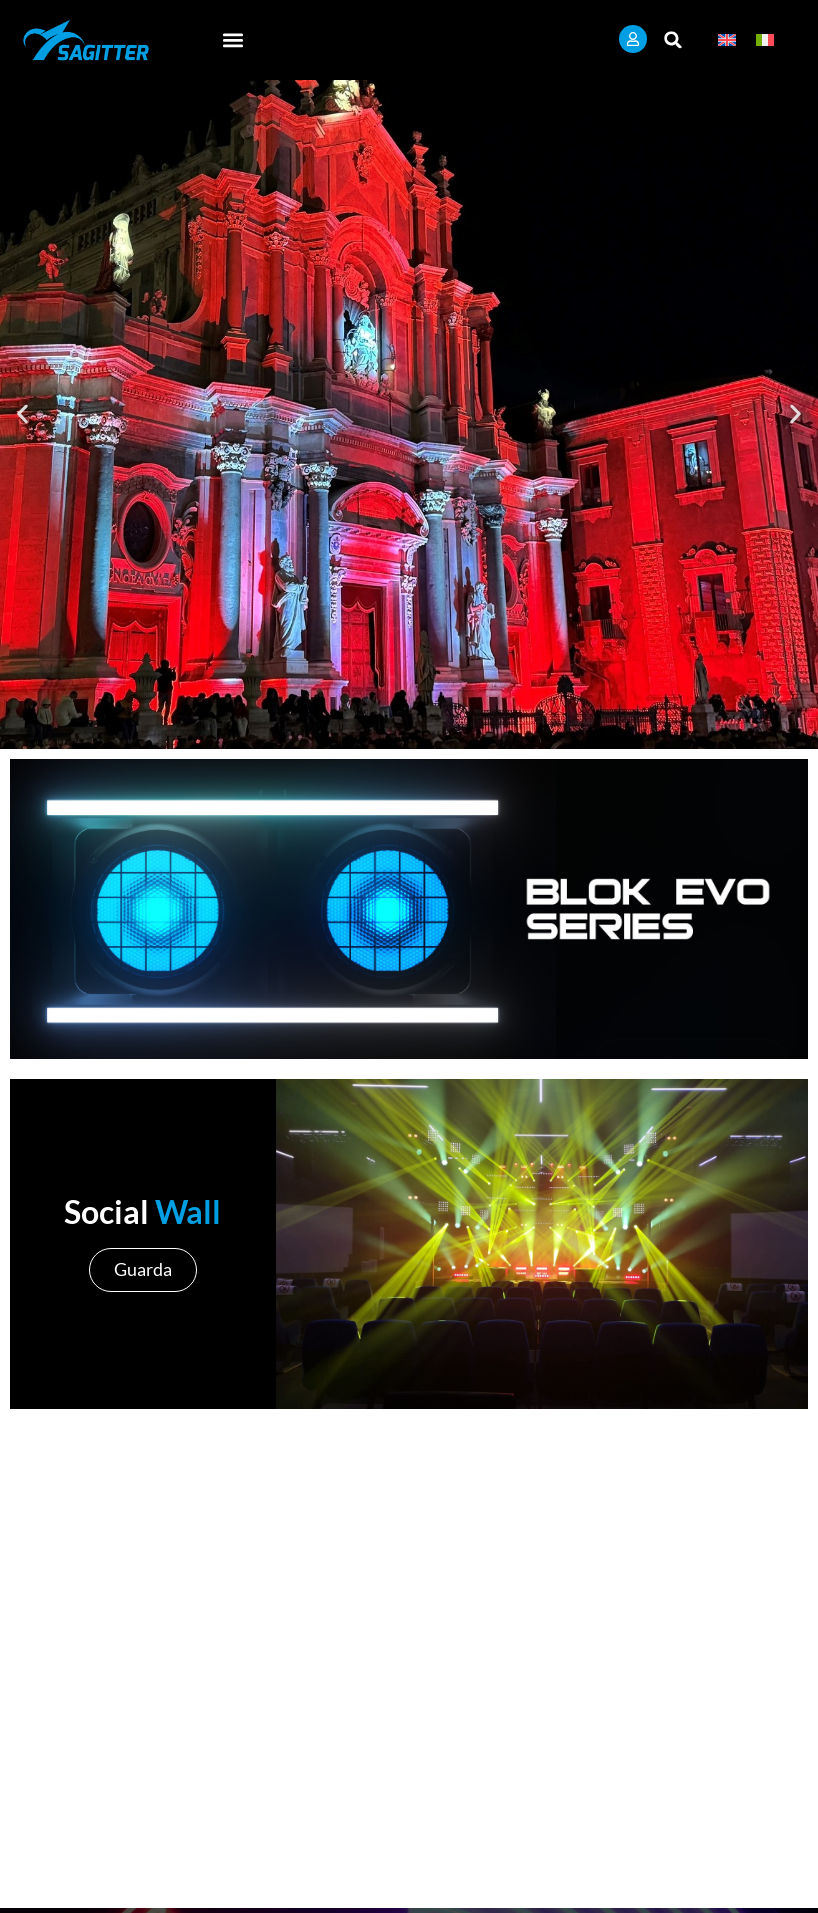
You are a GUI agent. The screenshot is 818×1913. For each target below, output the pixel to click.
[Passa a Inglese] (727, 39)
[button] (233, 39)
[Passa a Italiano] (765, 39)
